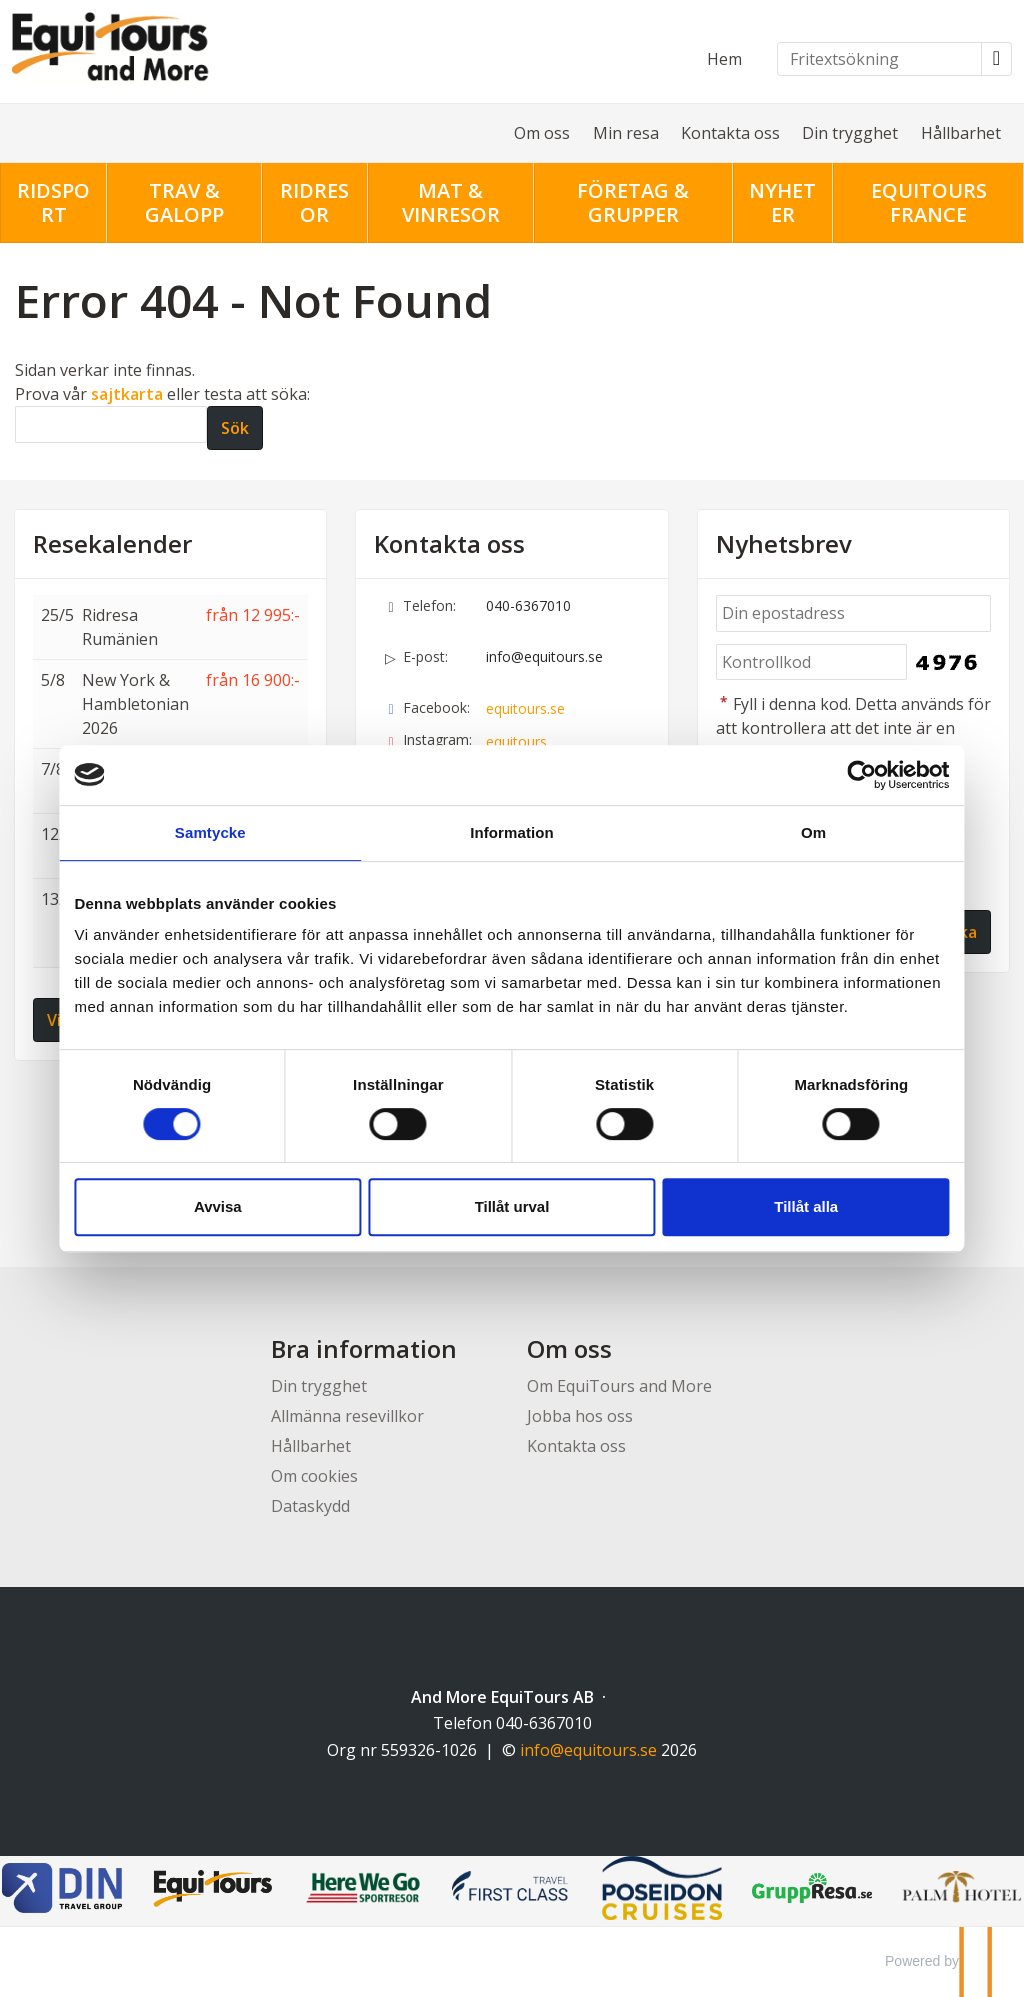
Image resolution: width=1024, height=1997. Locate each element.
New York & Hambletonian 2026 (135, 704)
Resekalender (112, 544)
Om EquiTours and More (619, 1386)
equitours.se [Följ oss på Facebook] (525, 708)
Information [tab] (512, 832)
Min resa (626, 133)
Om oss (542, 133)
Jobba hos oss (580, 1416)
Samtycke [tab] (212, 832)
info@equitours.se (544, 656)
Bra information (364, 1348)
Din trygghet (850, 133)
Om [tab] (811, 832)
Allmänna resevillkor (347, 1416)
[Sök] (111, 424)
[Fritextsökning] (879, 59)
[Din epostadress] (853, 613)
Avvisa (220, 1206)
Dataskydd (310, 1506)
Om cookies (314, 1476)
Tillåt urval (512, 1206)
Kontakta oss (730, 133)
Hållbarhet (961, 133)
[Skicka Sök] (235, 428)
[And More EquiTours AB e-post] (588, 1750)
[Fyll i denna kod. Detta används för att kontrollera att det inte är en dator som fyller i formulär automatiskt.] (812, 662)
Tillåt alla (805, 1206)
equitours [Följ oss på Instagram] (516, 741)
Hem (724, 59)
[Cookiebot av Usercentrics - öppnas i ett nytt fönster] (859, 775)
